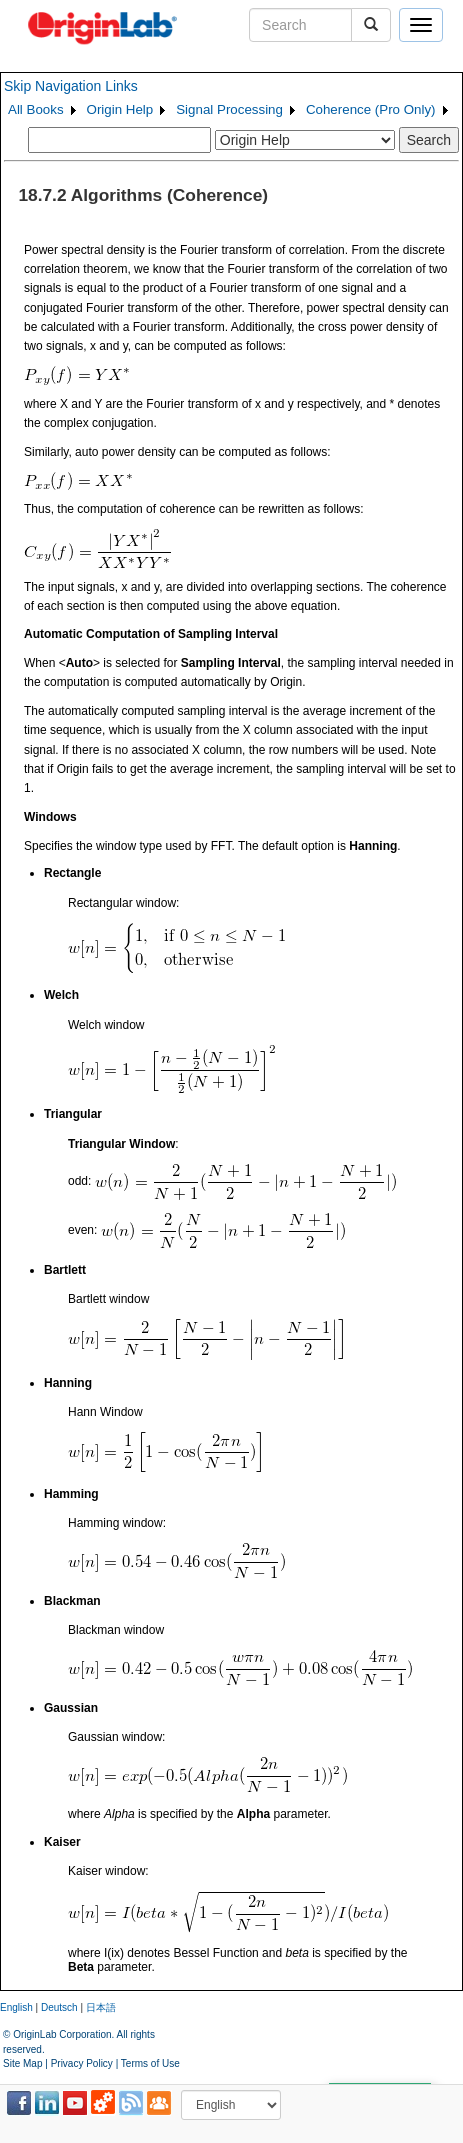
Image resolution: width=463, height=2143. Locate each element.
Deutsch (59, 2007)
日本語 (101, 2007)
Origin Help (120, 109)
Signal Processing (229, 109)
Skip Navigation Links (71, 86)
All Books (36, 109)
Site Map (22, 2063)
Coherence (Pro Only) (371, 109)
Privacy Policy (82, 2063)
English (16, 2007)
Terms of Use (150, 2063)
